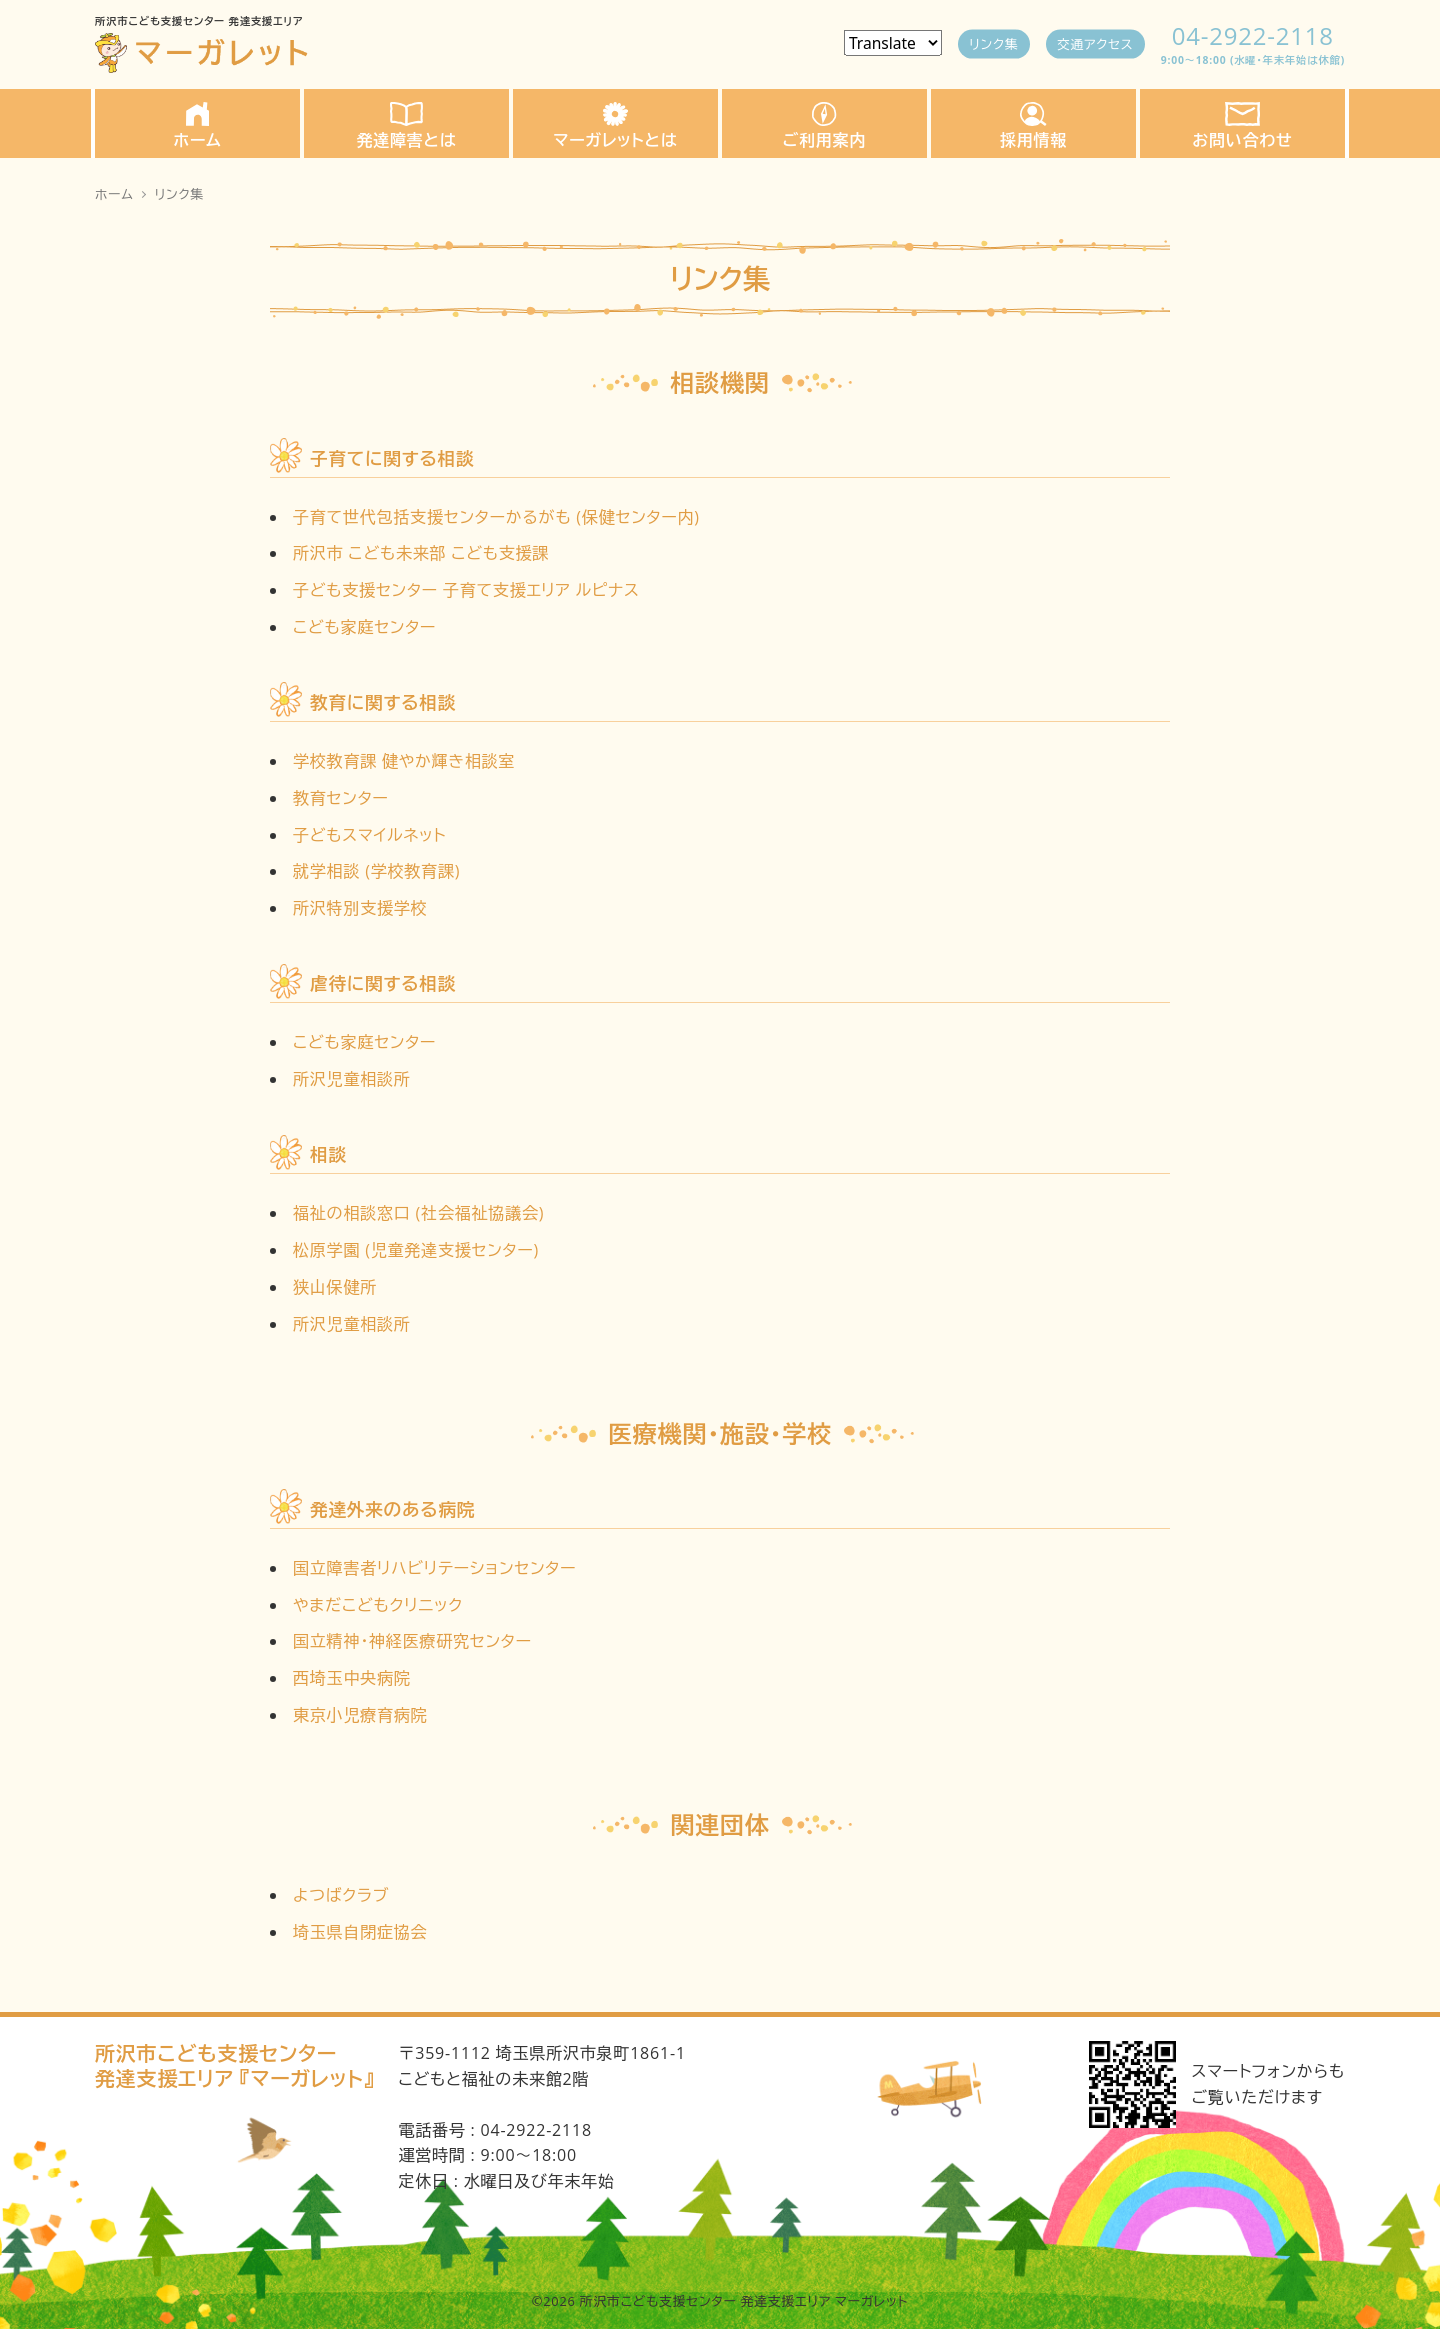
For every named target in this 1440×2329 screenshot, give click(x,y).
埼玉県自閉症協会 (360, 1932)
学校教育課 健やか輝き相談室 (404, 761)
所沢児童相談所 (352, 1079)
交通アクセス (1094, 43)
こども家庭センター (364, 627)
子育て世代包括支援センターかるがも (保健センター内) (496, 517)
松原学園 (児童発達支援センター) (416, 1250)
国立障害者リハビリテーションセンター (434, 1568)
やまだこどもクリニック (378, 1605)
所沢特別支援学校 (360, 908)
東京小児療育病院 (360, 1715)
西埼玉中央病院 (352, 1678)
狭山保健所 (335, 1287)
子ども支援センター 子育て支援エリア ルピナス (466, 590)
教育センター (341, 798)
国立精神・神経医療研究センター (412, 1641)
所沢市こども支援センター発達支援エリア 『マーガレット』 (234, 2066)
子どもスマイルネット (369, 835)
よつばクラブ (341, 1895)
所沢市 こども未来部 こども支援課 (421, 553)
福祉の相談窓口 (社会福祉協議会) (418, 1213)
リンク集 (993, 43)
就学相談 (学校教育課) (376, 871)
